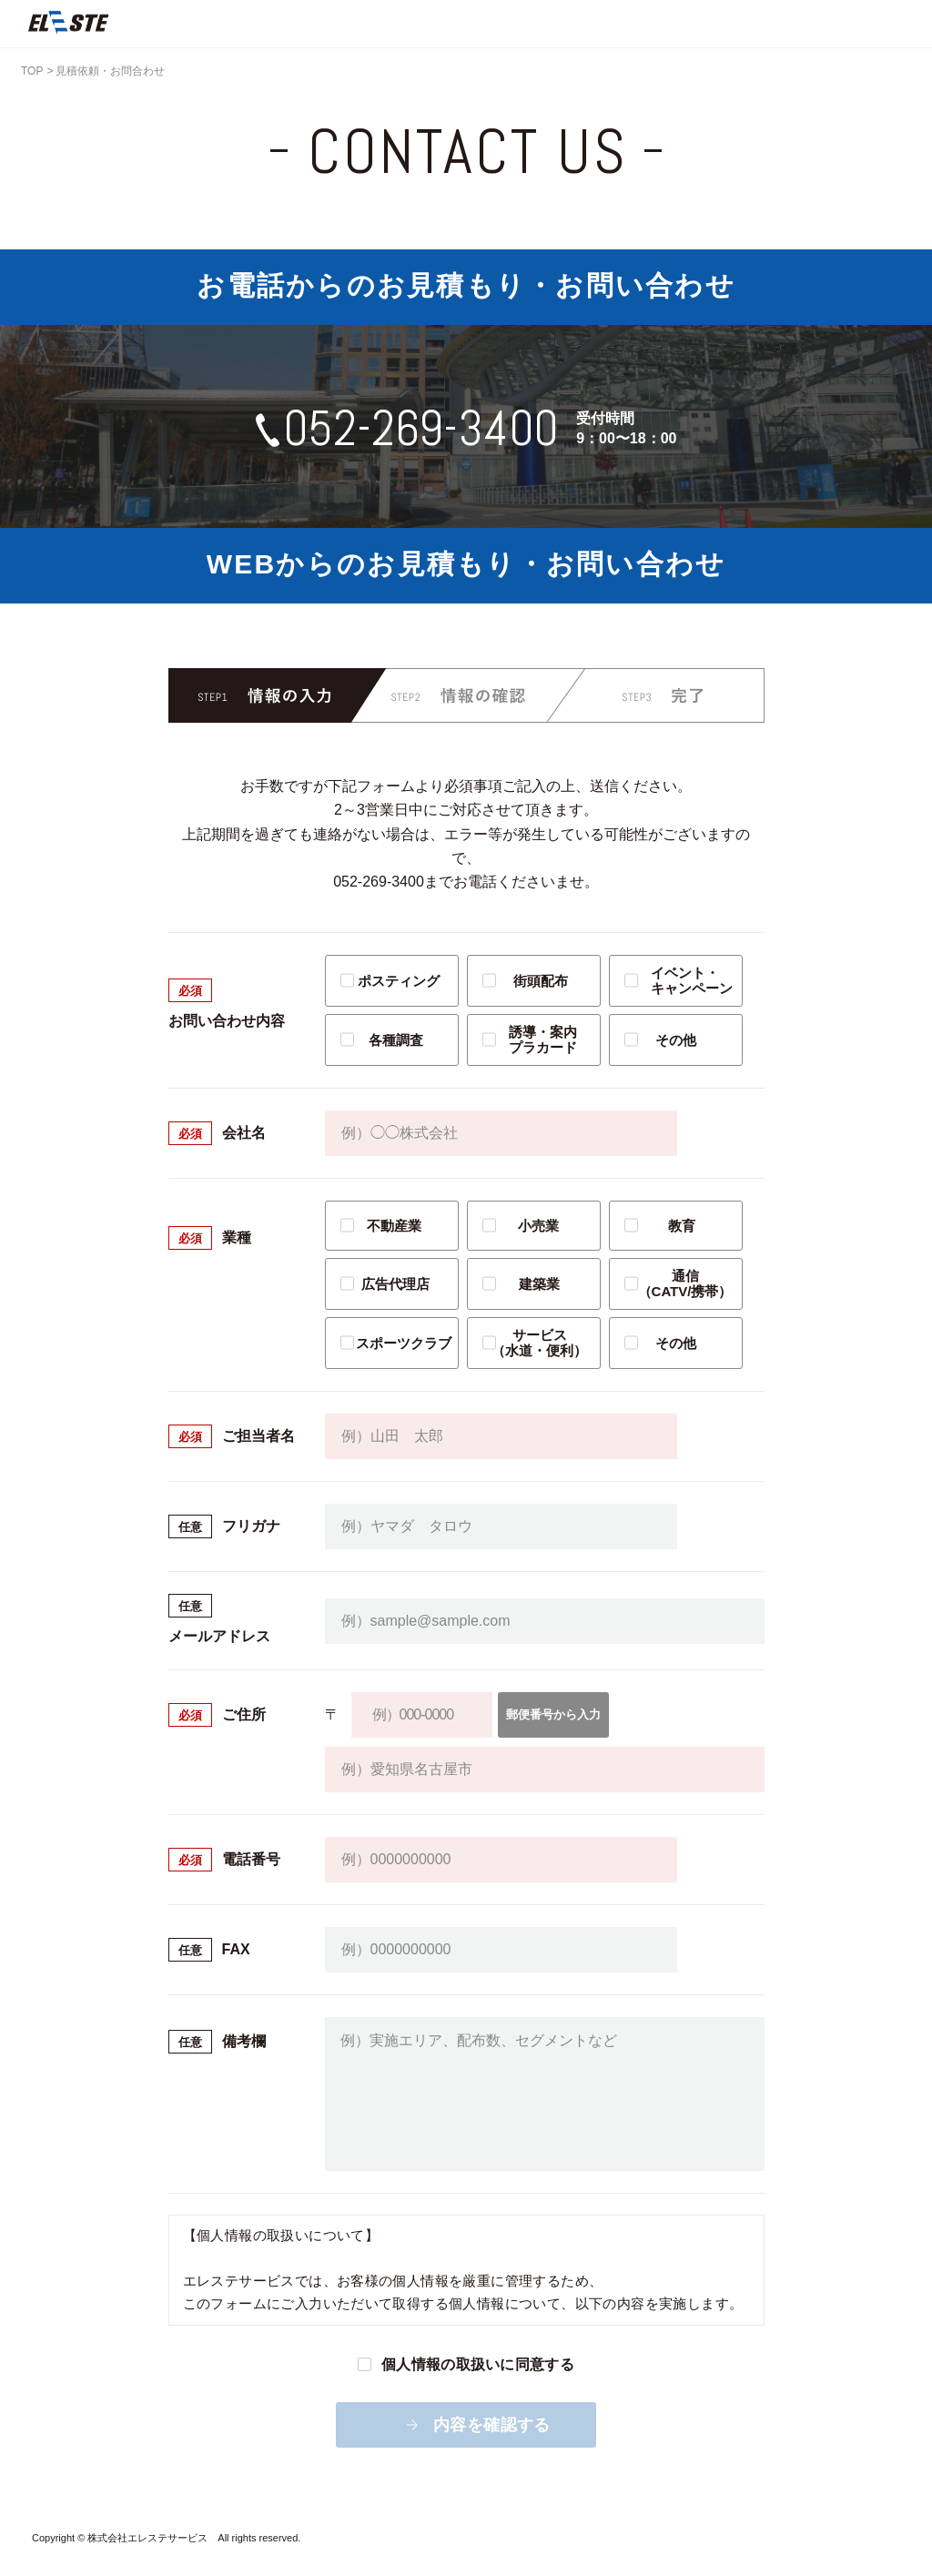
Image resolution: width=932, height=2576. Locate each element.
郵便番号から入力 (568, 1714)
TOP (32, 71)
